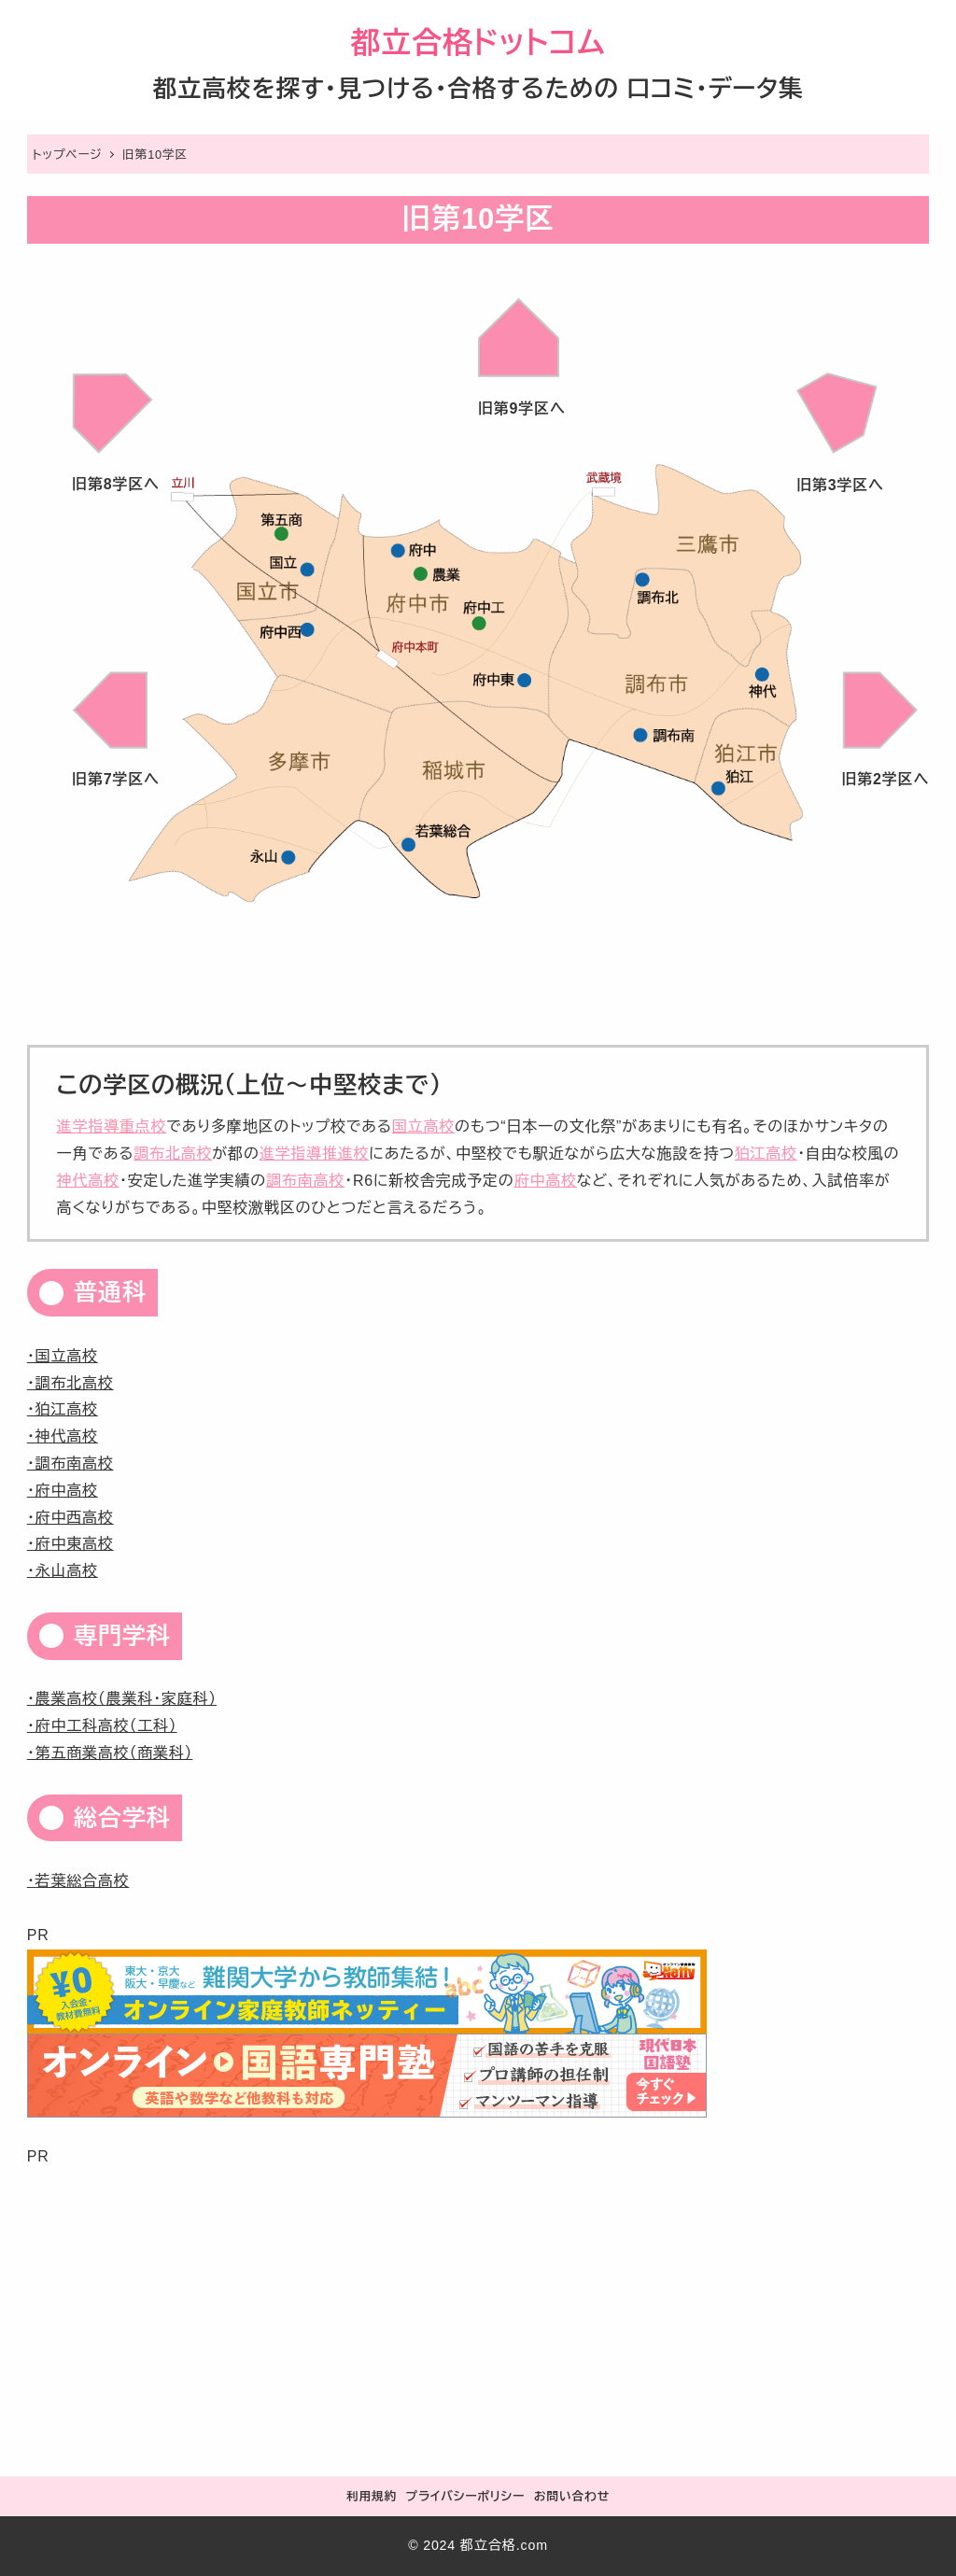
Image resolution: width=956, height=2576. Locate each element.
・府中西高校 (70, 1518)
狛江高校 (766, 1153)
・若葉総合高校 (78, 1881)
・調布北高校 (70, 1383)
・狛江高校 (62, 1409)
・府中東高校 (70, 1544)
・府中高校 (62, 1491)
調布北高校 (173, 1153)
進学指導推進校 (315, 1153)
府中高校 (545, 1181)
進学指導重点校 (112, 1126)
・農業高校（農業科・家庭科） (122, 1699)
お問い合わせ (572, 2496)
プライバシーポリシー (465, 2496)
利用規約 (371, 2496)
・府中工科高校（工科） (102, 1726)
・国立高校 (62, 1356)
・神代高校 (62, 1436)
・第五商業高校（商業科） (110, 1753)
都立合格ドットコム (478, 43)
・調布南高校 (70, 1463)
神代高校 (88, 1181)
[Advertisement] (478, 2301)
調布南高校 (305, 1181)
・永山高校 (62, 1571)
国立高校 (423, 1126)
